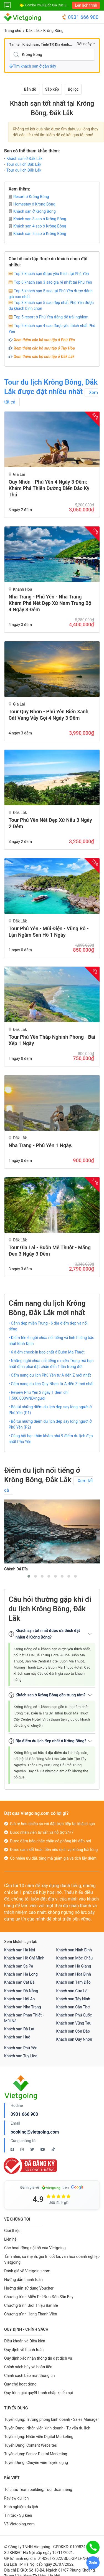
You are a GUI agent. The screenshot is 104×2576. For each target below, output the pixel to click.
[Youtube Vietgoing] (43, 2149)
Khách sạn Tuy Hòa (20, 2056)
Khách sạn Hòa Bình (73, 1974)
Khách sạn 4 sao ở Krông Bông (37, 226)
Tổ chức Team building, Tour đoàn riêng (38, 2489)
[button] (29, 1576)
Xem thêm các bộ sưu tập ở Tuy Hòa (44, 348)
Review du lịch (16, 2498)
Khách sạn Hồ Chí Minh (24, 1958)
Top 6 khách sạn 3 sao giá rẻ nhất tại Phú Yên (53, 282)
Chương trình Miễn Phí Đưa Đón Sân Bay (38, 2297)
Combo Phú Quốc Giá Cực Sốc (47, 5)
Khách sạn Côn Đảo (73, 2031)
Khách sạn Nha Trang (22, 2007)
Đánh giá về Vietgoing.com (27, 2271)
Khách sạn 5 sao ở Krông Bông (37, 233)
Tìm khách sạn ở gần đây (32, 66)
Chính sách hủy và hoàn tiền (28, 2367)
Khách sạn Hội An (19, 1999)
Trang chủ (12, 30)
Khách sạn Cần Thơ (73, 2007)
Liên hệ (10, 2239)
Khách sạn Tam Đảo (73, 1982)
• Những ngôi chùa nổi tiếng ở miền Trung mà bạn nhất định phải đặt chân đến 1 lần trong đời (51, 1363)
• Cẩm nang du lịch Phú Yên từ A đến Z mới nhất (50, 1375)
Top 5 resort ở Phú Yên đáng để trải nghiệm (51, 317)
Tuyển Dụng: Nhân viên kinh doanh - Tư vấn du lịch (47, 2428)
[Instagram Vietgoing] (22, 2149)
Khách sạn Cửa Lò (72, 1991)
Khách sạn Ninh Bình (74, 1950)
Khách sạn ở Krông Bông (32, 211)
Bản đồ (30, 89)
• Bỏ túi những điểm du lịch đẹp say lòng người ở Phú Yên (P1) (50, 1410)
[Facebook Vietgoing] (13, 2149)
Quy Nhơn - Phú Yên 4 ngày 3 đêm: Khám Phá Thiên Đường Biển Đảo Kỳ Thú (49, 488)
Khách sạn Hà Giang (73, 1966)
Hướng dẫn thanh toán (23, 2279)
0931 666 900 (80, 17)
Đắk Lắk (33, 30)
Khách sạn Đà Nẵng (21, 1991)
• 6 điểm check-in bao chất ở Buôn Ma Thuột (47, 1352)
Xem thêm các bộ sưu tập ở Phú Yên (44, 340)
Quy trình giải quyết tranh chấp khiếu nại (38, 2393)
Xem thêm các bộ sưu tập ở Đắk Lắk (44, 356)
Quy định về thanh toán (24, 2349)
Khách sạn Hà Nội (19, 1950)
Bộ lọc (73, 89)
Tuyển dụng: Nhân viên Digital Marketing (38, 2436)
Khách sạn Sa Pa (18, 1966)
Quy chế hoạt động (20, 2384)
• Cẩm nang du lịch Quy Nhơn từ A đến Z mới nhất (51, 1384)
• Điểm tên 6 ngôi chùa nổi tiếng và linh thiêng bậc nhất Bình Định (51, 1340)
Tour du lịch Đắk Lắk (23, 164)
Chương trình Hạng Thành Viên (30, 2314)
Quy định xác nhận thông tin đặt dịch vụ (38, 2358)
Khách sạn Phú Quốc (74, 2015)
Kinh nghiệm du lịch (21, 2507)
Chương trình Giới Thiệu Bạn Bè (31, 2305)
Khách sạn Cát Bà (19, 1982)
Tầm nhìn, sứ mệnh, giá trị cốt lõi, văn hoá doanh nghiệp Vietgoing (52, 2259)
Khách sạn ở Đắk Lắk (24, 158)
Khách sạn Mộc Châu (74, 1958)
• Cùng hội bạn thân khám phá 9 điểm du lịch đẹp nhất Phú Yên (51, 1439)
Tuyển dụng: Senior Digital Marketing (35, 2454)
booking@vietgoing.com (35, 2132)
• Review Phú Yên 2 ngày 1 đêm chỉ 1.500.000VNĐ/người (39, 1395)
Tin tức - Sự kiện (18, 2515)
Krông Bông (53, 30)
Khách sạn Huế (17, 2037)
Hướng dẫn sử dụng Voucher (29, 2288)
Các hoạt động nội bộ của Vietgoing (35, 2248)
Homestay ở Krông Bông (32, 204)
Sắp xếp (52, 89)
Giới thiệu (12, 2230)
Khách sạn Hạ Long (21, 1974)
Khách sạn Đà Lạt (19, 2029)
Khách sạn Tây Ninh (73, 1999)
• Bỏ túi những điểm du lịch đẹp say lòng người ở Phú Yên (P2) (50, 1424)
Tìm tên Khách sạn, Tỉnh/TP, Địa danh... (40, 44)
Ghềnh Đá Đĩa (16, 1569)
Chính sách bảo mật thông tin (29, 2375)
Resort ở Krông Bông (29, 196)
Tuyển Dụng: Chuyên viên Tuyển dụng (36, 2462)
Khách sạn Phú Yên (20, 2048)
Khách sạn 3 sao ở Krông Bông (37, 219)
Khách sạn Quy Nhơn (74, 2039)
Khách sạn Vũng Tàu (74, 2023)
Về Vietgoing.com (19, 2524)
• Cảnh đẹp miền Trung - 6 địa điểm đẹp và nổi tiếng (48, 1326)
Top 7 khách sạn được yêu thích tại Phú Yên (51, 273)
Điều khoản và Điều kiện (24, 2341)
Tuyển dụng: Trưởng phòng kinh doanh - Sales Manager (51, 2419)
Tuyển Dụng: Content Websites (30, 2445)
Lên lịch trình (86, 5)
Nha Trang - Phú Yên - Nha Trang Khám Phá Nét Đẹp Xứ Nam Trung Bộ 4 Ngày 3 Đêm (50, 603)
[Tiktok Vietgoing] (53, 2149)
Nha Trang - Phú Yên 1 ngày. (40, 1145)
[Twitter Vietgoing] (32, 2149)
